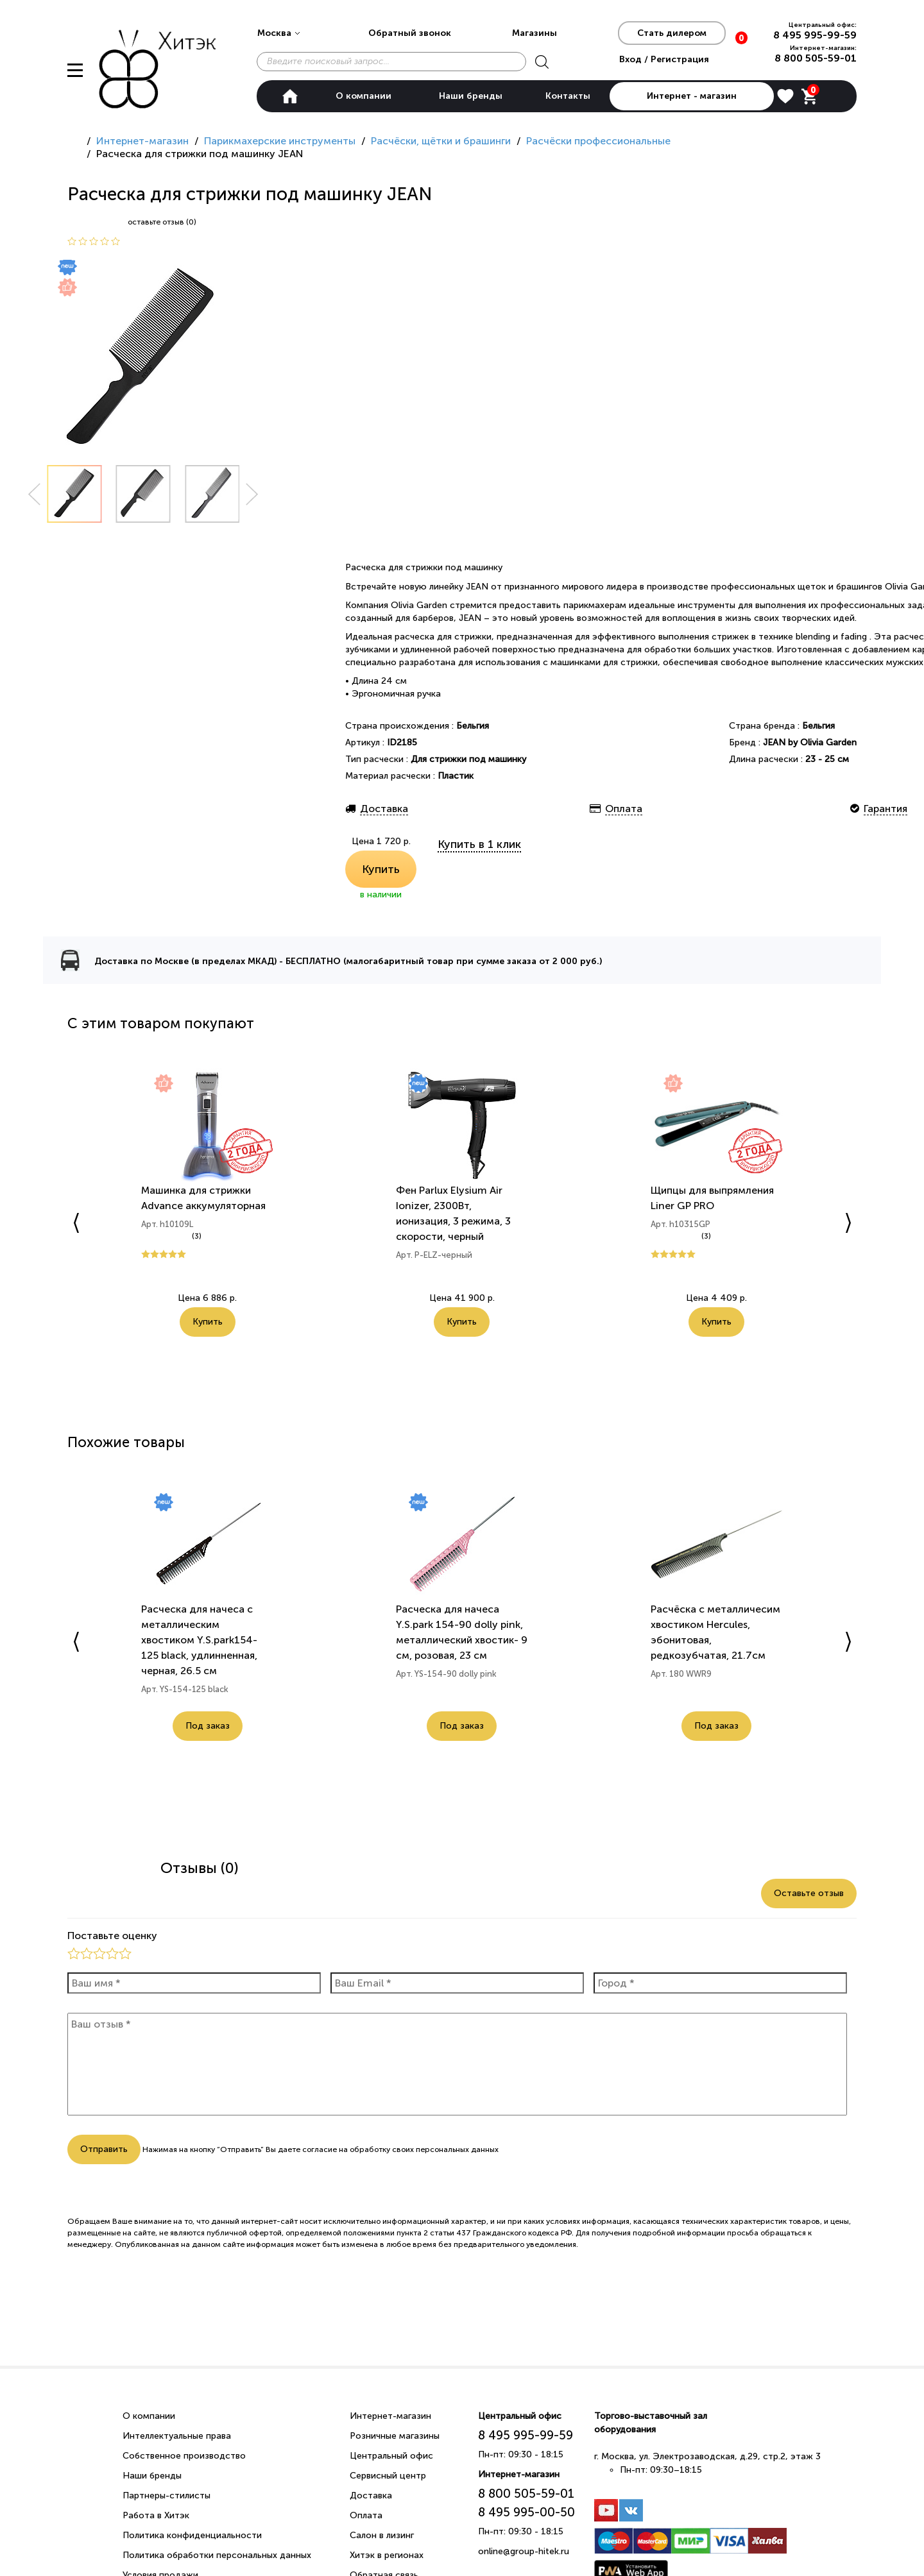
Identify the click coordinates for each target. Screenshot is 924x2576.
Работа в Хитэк (156, 2515)
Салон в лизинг (382, 2535)
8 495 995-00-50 (526, 2512)
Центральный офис (391, 2455)
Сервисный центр (388, 2475)
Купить (381, 869)
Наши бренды (470, 95)
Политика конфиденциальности (192, 2535)
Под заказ (207, 1725)
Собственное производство (184, 2455)
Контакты (567, 95)
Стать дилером (671, 33)
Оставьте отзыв (809, 1893)
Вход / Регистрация (664, 59)
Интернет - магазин (692, 95)
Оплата (366, 2515)
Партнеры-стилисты (166, 2495)
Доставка (371, 2495)
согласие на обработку (346, 2149)
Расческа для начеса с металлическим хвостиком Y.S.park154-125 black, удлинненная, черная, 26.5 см (199, 1640)
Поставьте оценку (112, 1935)
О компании (363, 95)
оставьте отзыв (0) (162, 221)
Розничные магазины (395, 2435)
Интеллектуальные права (177, 2435)
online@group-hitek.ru (523, 2551)
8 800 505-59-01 (815, 58)
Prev (34, 494)
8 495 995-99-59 (815, 35)
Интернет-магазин (390, 2416)
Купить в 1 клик (479, 844)
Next (252, 494)
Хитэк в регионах (387, 2555)
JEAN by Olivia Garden (810, 742)
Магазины (534, 33)
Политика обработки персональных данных (217, 2555)
